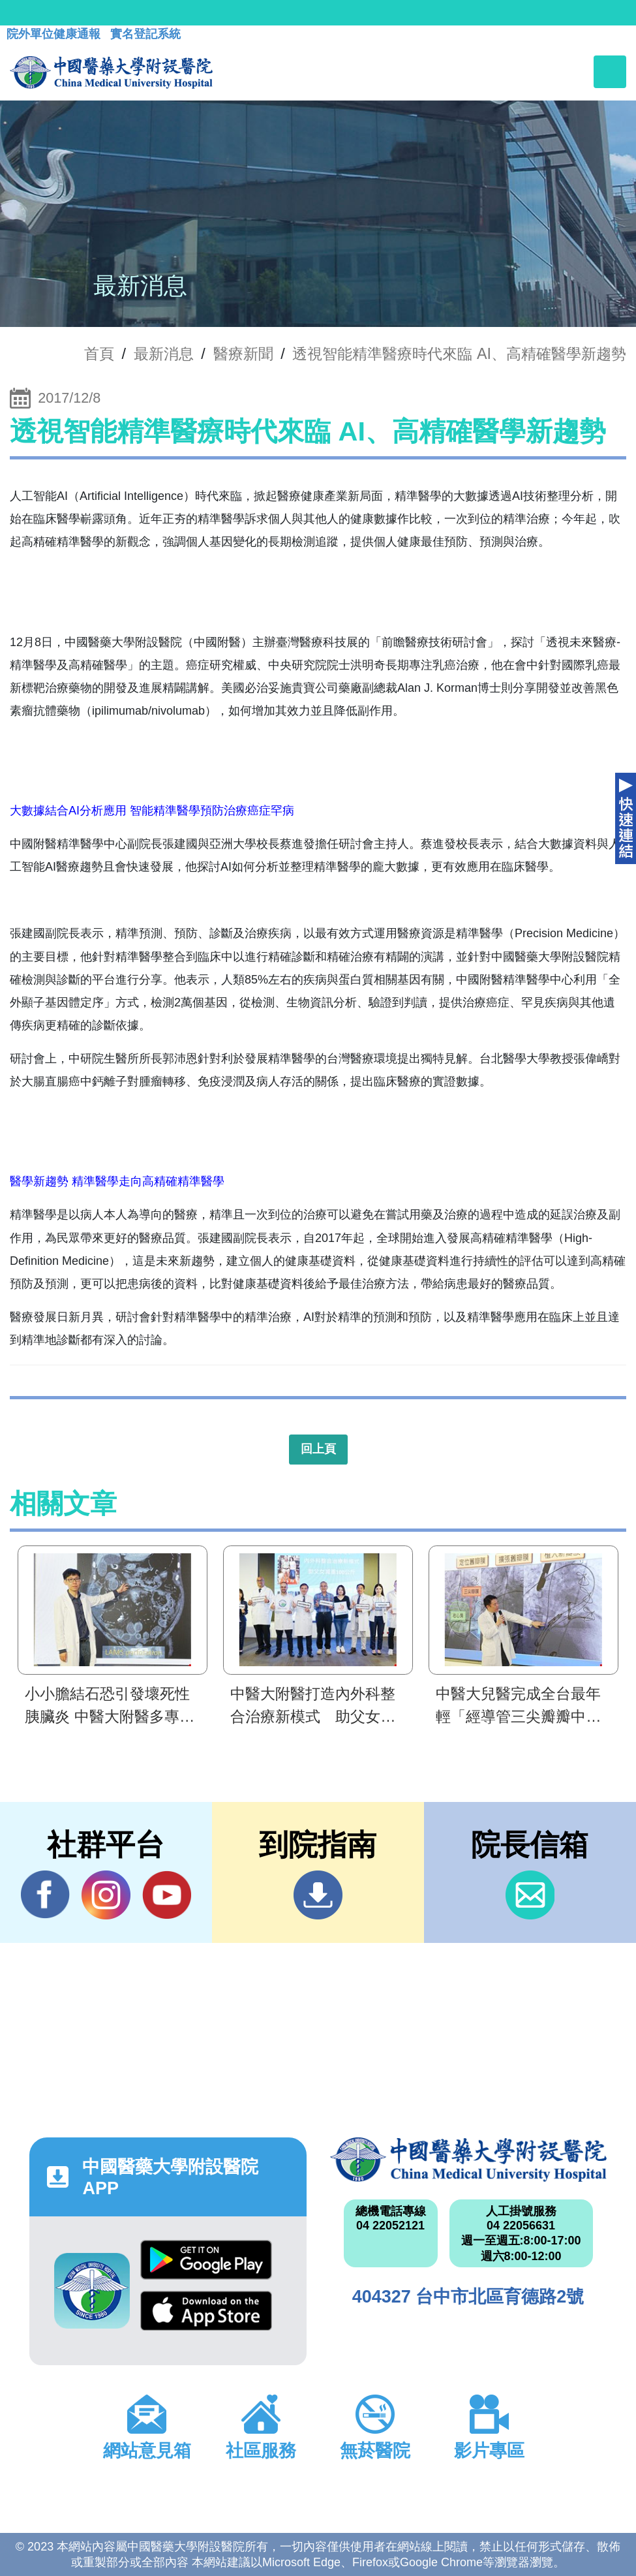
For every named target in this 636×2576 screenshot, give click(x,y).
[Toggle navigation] (610, 71)
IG (106, 1894)
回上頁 (318, 1448)
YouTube (166, 1894)
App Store (206, 2311)
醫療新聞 (243, 353)
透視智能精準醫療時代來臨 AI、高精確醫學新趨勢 (459, 353)
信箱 (530, 1894)
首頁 (99, 353)
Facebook (45, 1894)
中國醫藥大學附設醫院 (468, 2159)
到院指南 (318, 1894)
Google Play (206, 2260)
